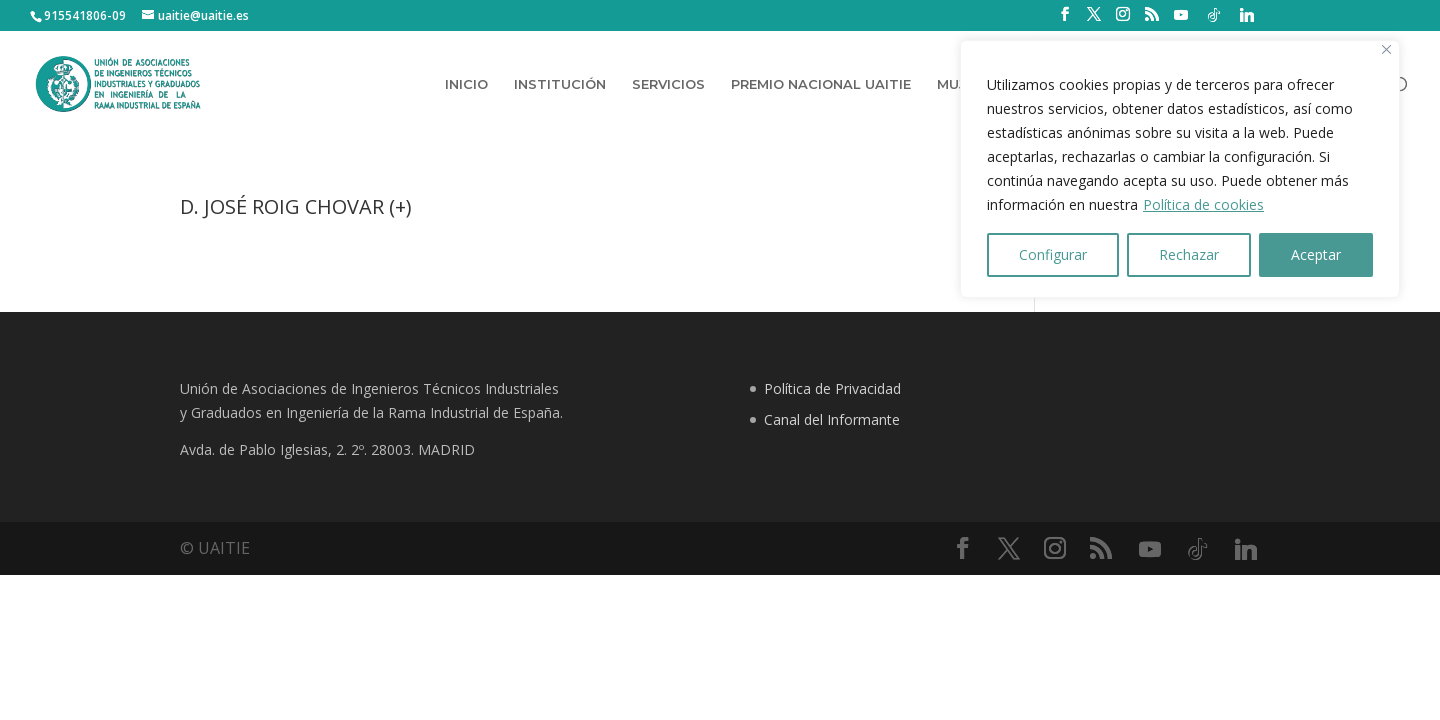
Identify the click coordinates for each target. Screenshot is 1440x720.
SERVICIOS (668, 84)
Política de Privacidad (832, 388)
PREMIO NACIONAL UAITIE (821, 84)
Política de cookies (1203, 204)
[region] (1180, 169)
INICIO (466, 84)
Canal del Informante (832, 419)
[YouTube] (1181, 15)
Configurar (1053, 254)
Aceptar (1316, 254)
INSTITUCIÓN (560, 84)
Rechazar (1189, 254)
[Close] (1386, 49)
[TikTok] (1214, 15)
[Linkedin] (1247, 15)
